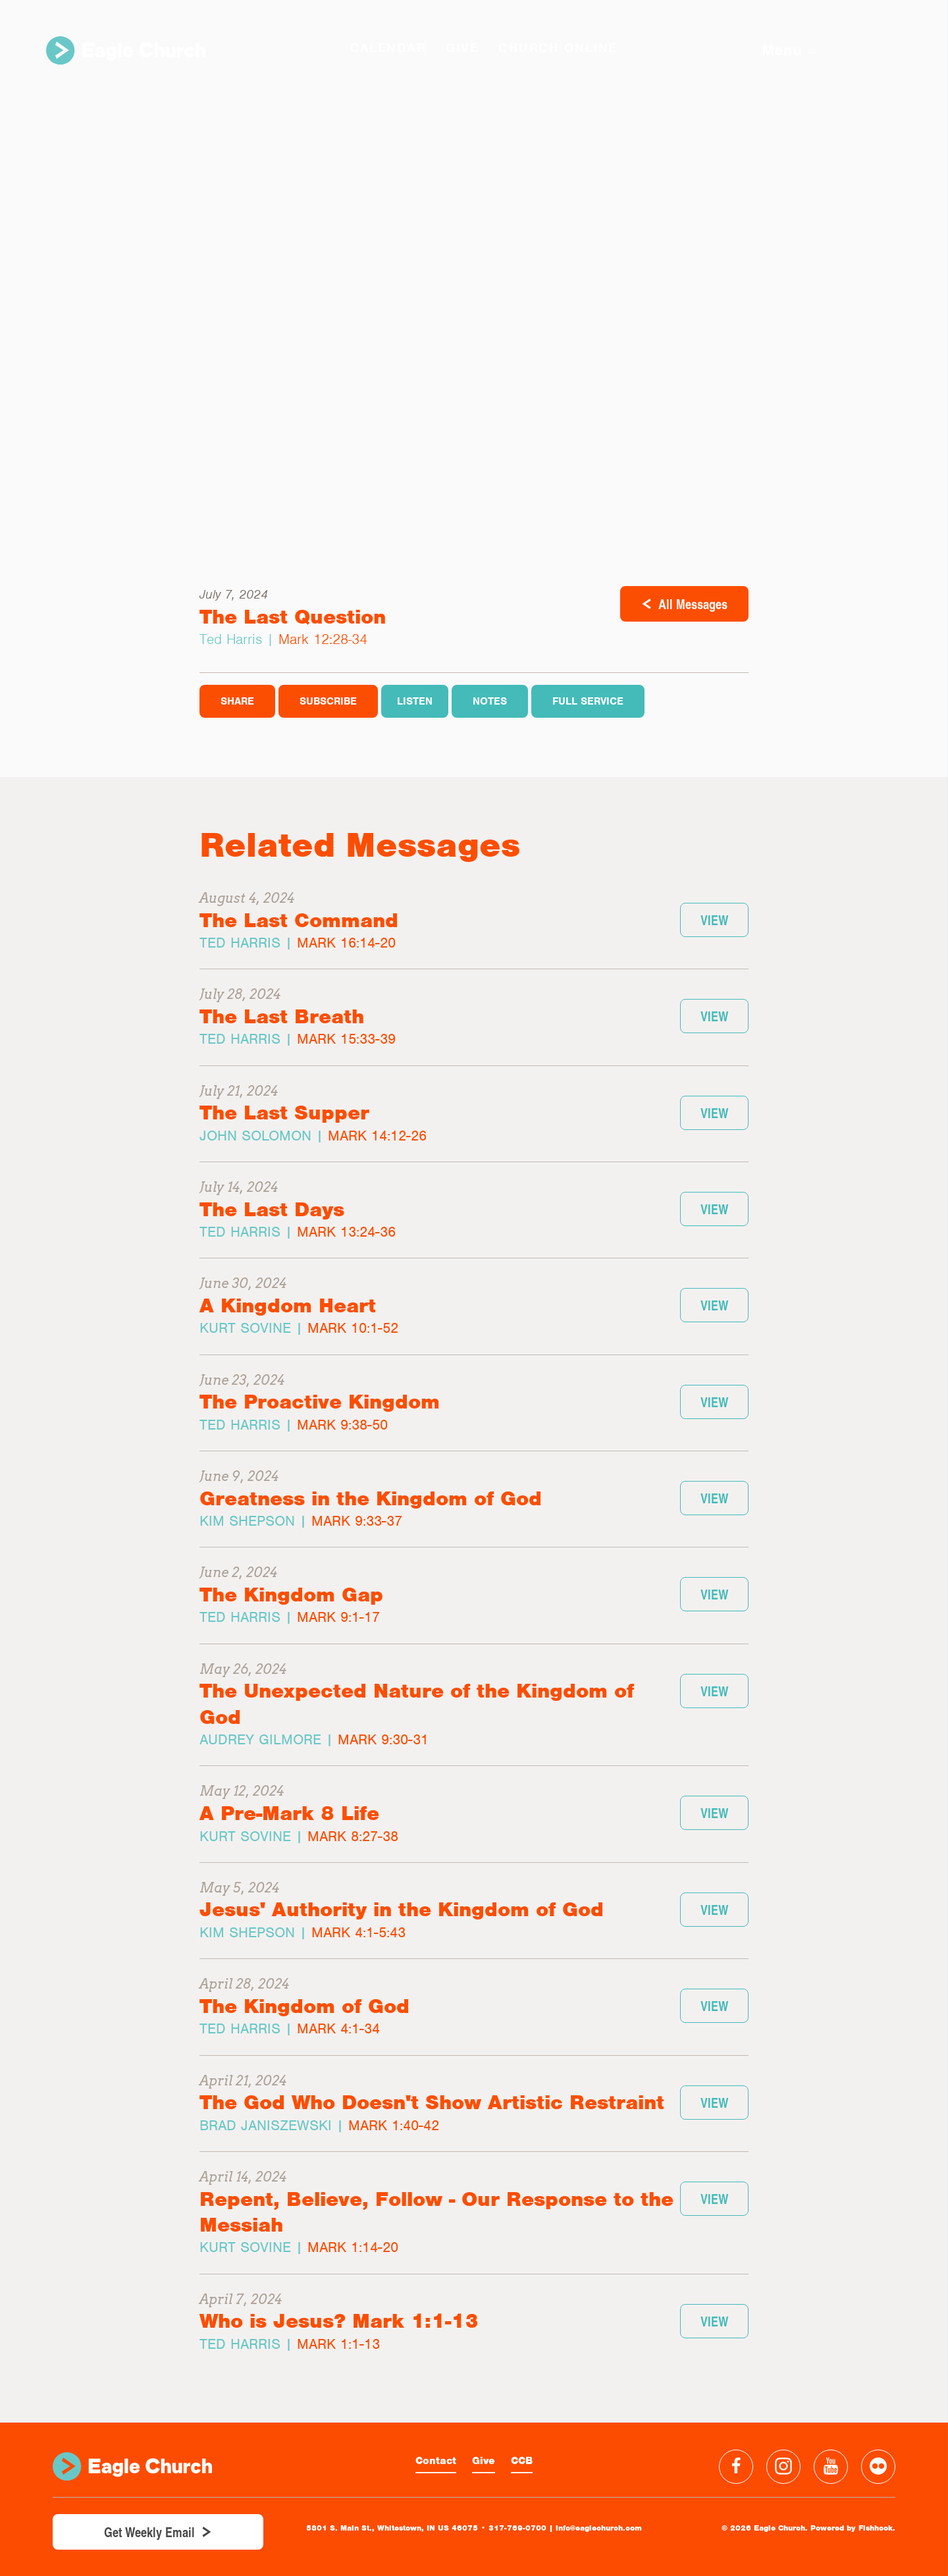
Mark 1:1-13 (338, 2344)
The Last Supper (284, 1112)
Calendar (388, 48)
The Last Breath (281, 1016)
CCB (522, 2460)
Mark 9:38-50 (342, 1425)
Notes (490, 701)
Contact (435, 2460)
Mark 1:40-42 (393, 2125)
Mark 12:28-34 (322, 639)
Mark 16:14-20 (346, 943)
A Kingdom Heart (287, 1305)
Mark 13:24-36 (346, 1232)
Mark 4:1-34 (338, 2028)
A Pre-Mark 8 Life (289, 1813)
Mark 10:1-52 (352, 1328)
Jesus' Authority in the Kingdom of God (401, 1909)
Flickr (878, 2467)
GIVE (462, 48)
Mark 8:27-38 (352, 1836)
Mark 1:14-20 (352, 2247)
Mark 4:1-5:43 (358, 1932)
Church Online (558, 48)
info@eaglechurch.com (599, 2528)
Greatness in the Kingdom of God (370, 1498)
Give (483, 2460)
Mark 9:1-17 (338, 1617)
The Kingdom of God (304, 2006)
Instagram (783, 2467)
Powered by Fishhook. (852, 2528)
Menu (789, 50)
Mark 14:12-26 (377, 1135)
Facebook (736, 2467)
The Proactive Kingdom (319, 1401)
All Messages (692, 604)
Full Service (587, 701)
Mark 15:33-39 (346, 1039)
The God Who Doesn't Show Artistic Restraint (431, 2102)
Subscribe (328, 701)
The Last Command (298, 920)
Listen (415, 701)
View (714, 920)
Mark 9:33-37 (356, 1521)
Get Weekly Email (149, 2532)
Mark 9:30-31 (383, 1739)
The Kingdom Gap (291, 1594)
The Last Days (271, 1209)
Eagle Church (125, 50)
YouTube (831, 2467)
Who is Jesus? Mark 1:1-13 (339, 2321)
